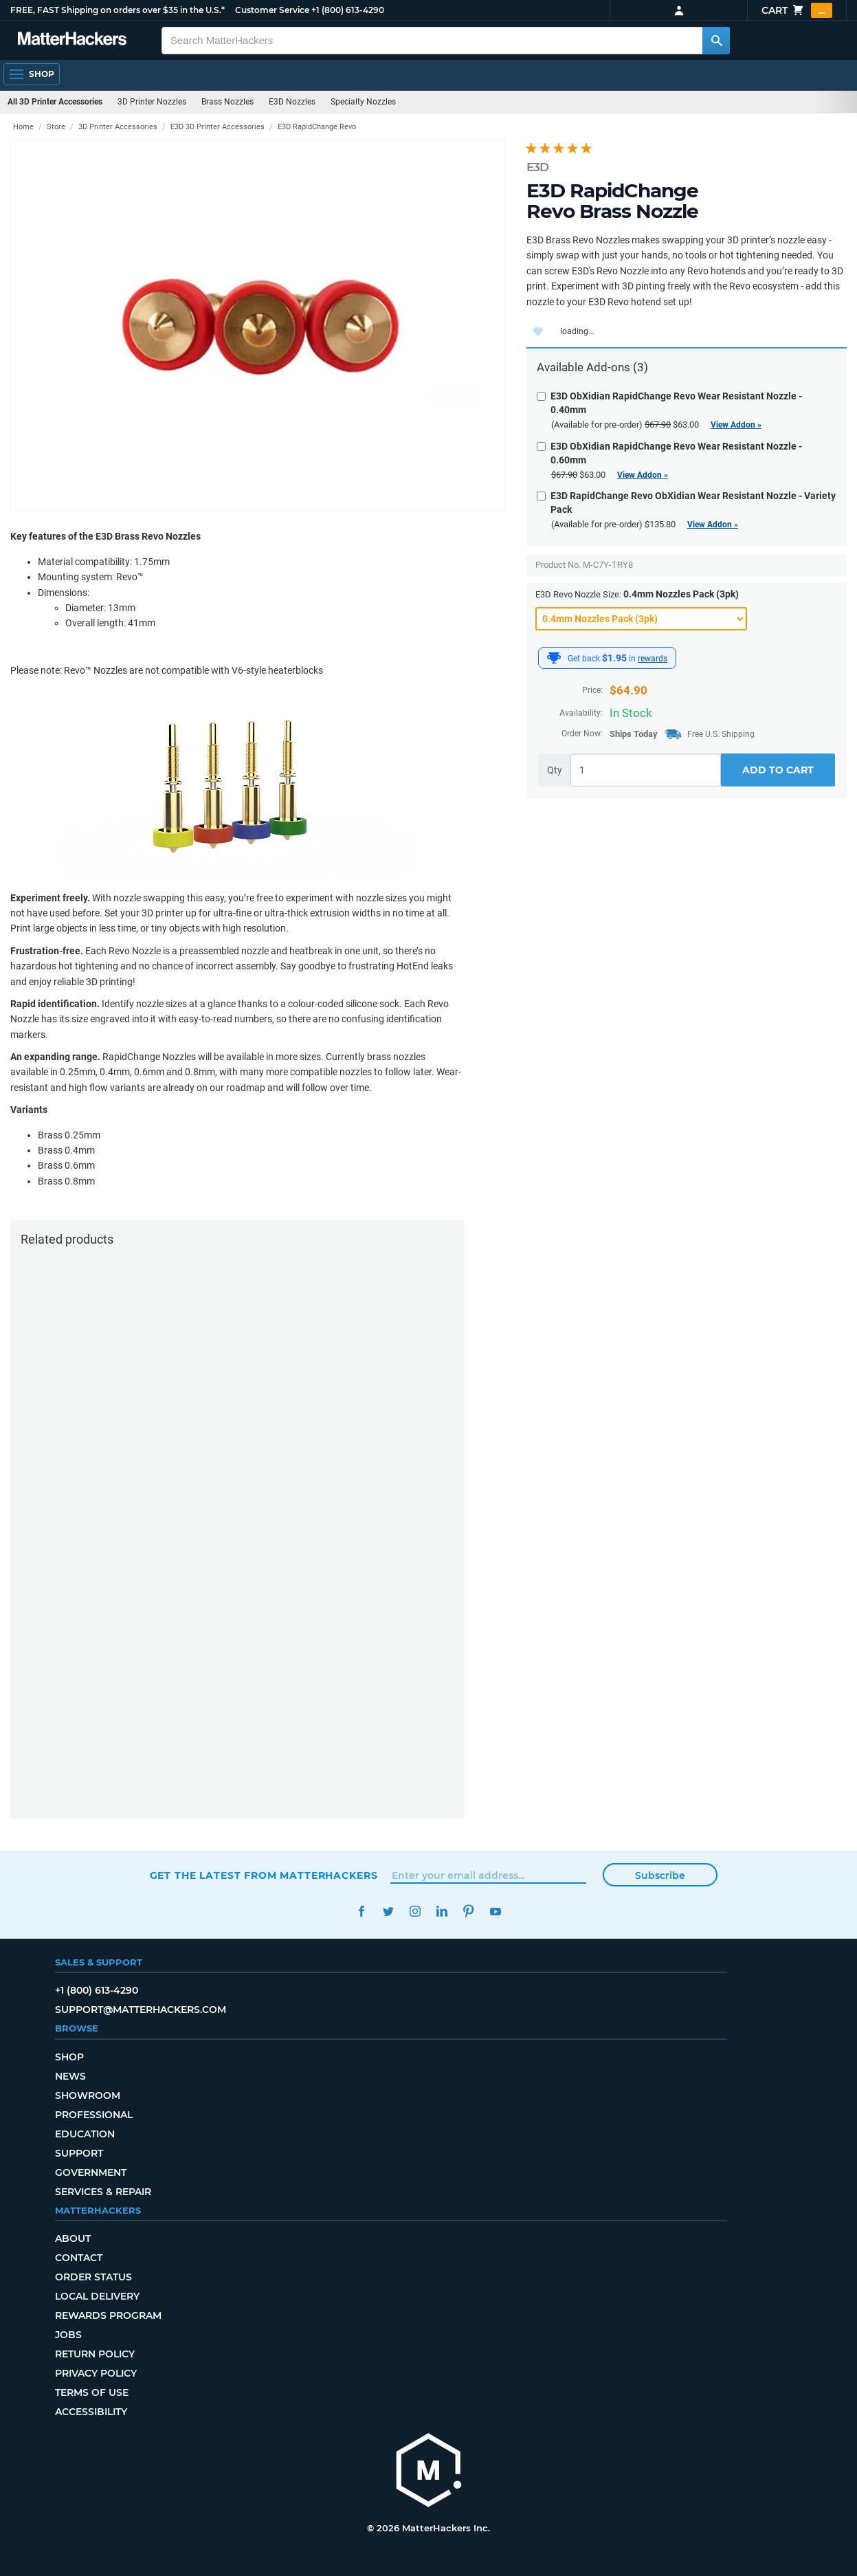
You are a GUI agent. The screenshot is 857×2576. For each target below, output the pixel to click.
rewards (652, 658)
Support (79, 2153)
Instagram (415, 1912)
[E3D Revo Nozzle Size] (641, 618)
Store (56, 126)
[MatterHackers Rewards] (554, 658)
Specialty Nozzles (363, 102)
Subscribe (660, 1875)
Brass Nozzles (227, 102)
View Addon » (736, 425)
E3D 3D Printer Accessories (217, 126)
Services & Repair (103, 2192)
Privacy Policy (96, 2373)
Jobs (68, 2335)
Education (85, 2134)
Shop (69, 2057)
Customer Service (272, 10)
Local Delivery (97, 2296)
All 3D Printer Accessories (55, 102)
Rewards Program (108, 2315)
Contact (78, 2258)
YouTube (496, 1912)
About (73, 2238)
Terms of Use (92, 2392)
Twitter (389, 1912)
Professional (94, 2115)
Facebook (362, 1912)
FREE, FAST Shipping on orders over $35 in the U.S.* (117, 10)
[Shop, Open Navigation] (31, 74)
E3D (537, 167)
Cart (796, 10)
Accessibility (91, 2412)
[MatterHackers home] (72, 40)
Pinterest (469, 1912)
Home (23, 126)
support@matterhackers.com (140, 2009)
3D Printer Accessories (117, 126)
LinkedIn (442, 1912)
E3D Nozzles (292, 102)
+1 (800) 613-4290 (347, 10)
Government (90, 2172)
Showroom (87, 2095)
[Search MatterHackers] (716, 40)
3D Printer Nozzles (152, 102)
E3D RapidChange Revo (317, 126)
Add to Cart (778, 770)
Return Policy (95, 2354)
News (70, 2076)
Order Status (93, 2277)
